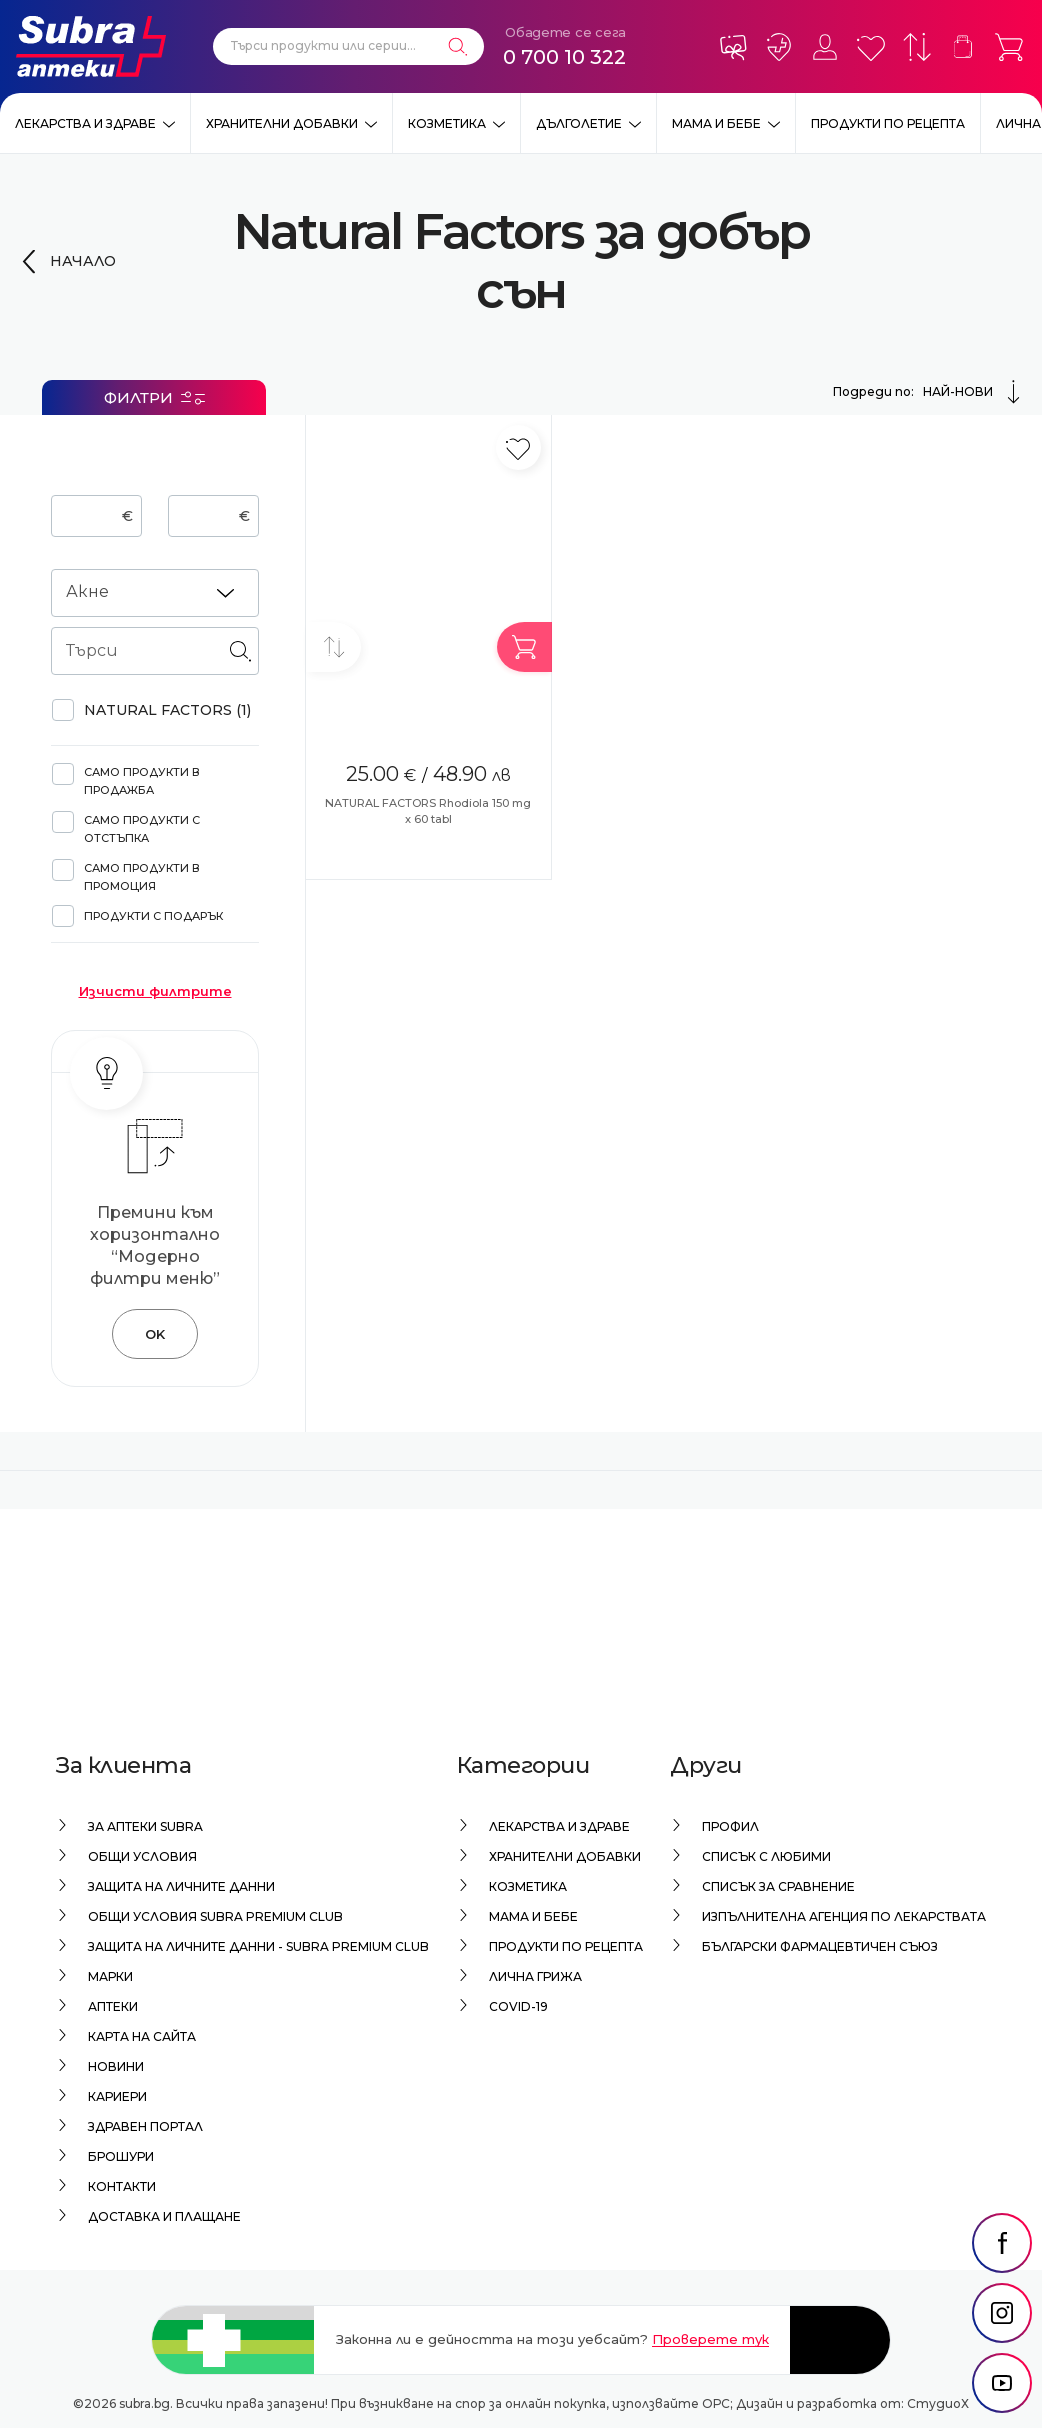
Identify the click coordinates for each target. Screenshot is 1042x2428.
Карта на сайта (142, 2036)
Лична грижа (535, 1976)
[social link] (1002, 2243)
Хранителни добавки (282, 123)
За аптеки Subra (145, 1826)
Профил (730, 1826)
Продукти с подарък (153, 916)
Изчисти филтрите (155, 991)
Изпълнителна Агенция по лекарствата (844, 1916)
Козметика (447, 123)
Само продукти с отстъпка (142, 829)
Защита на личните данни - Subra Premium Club (258, 1946)
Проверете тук (710, 2339)
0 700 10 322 (564, 57)
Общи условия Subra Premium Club (215, 1916)
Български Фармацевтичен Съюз (820, 1946)
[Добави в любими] (518, 447)
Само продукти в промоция (142, 877)
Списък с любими (766, 1856)
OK (155, 1334)
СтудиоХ (938, 2403)
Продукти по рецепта (888, 123)
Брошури (121, 2156)
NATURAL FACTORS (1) (167, 710)
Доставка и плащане (164, 2216)
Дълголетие (579, 123)
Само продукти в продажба (142, 781)
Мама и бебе (716, 123)
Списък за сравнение (778, 1886)
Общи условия (142, 1856)
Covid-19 (518, 2006)
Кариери (117, 2096)
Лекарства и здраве (85, 123)
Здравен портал (145, 2126)
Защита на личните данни (181, 1886)
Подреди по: (929, 392)
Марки (110, 1976)
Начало (83, 261)
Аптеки (113, 2006)
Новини (116, 2066)
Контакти (122, 2186)
